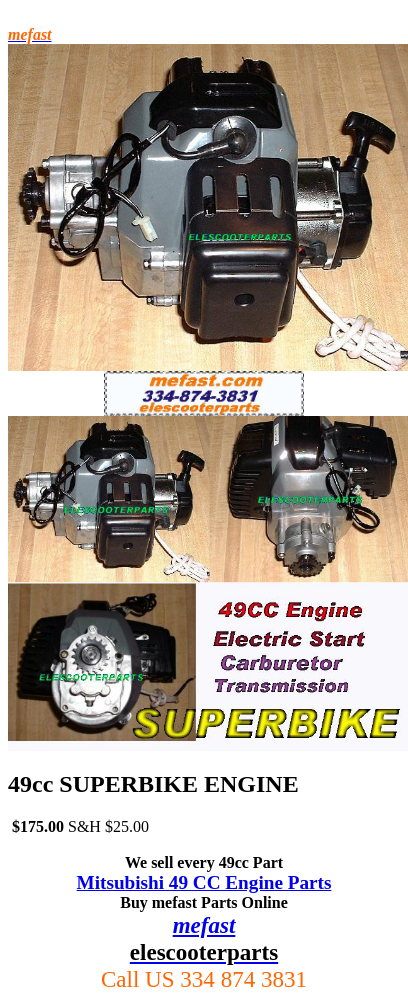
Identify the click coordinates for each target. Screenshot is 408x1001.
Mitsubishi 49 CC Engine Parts (204, 882)
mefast (204, 925)
